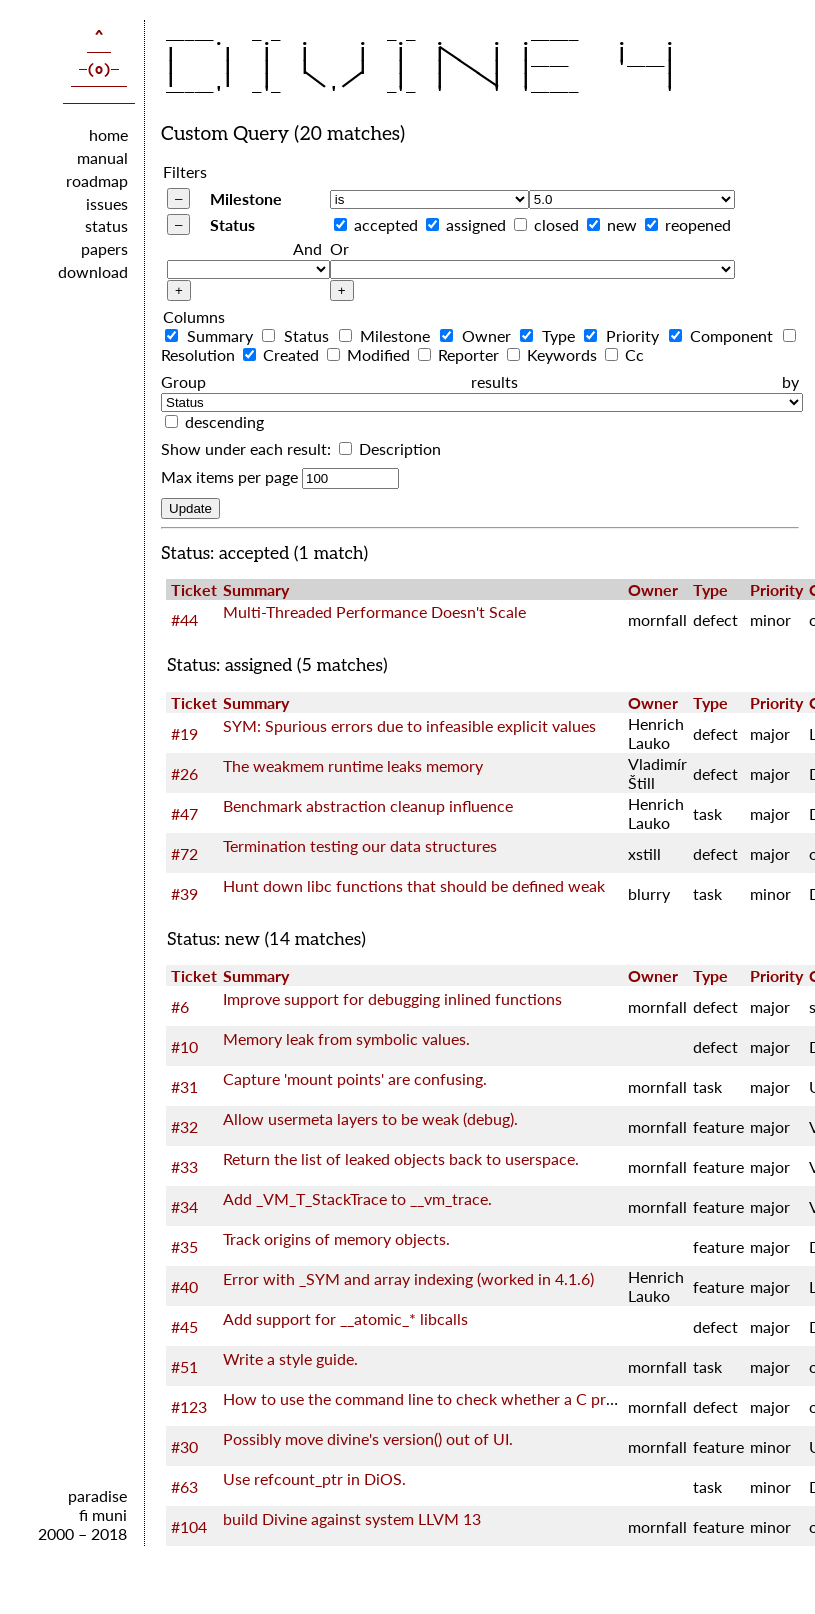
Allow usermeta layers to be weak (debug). (370, 1118)
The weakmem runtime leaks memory (353, 765)
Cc (624, 354)
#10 (184, 1046)
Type (550, 335)
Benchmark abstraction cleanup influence (368, 805)
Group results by (480, 381)
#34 (184, 1206)
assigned (476, 224)
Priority (624, 335)
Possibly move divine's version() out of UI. (368, 1438)
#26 (184, 773)
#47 (184, 813)
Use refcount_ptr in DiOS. (314, 1478)
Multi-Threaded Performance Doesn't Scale (374, 611)
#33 (184, 1166)
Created (283, 354)
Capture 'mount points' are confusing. (355, 1078)
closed (556, 224)
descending (224, 421)
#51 (184, 1366)
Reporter (460, 354)
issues (107, 203)
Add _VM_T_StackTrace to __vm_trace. (357, 1198)
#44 (184, 619)
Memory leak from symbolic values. (346, 1038)
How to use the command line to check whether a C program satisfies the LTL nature (518, 1398)
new (622, 224)
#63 (184, 1486)
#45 (184, 1326)
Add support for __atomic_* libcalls (345, 1318)
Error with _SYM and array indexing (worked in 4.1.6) (408, 1278)
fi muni (103, 1514)
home (108, 134)
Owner (478, 335)
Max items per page (229, 476)
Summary (211, 335)
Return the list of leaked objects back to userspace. (401, 1158)
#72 (184, 853)
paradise (97, 1495)
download (93, 271)
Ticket (194, 589)
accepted (386, 224)
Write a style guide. (290, 1358)
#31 (184, 1086)
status (106, 225)
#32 (184, 1126)
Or (339, 248)
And (307, 248)
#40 (184, 1286)
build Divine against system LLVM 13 (352, 1518)
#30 (184, 1446)
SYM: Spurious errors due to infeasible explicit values (409, 725)
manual (102, 157)
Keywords (554, 354)
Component (724, 335)
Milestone (246, 198)
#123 (189, 1406)
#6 (180, 1006)
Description (390, 448)
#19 (184, 733)
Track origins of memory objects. (336, 1238)
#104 (189, 1526)
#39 (184, 893)
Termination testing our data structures (360, 845)
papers (104, 248)
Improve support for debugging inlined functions (392, 998)
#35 (184, 1246)
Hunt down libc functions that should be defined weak (414, 885)
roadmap (97, 180)
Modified (370, 354)
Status (232, 224)
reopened (698, 224)
